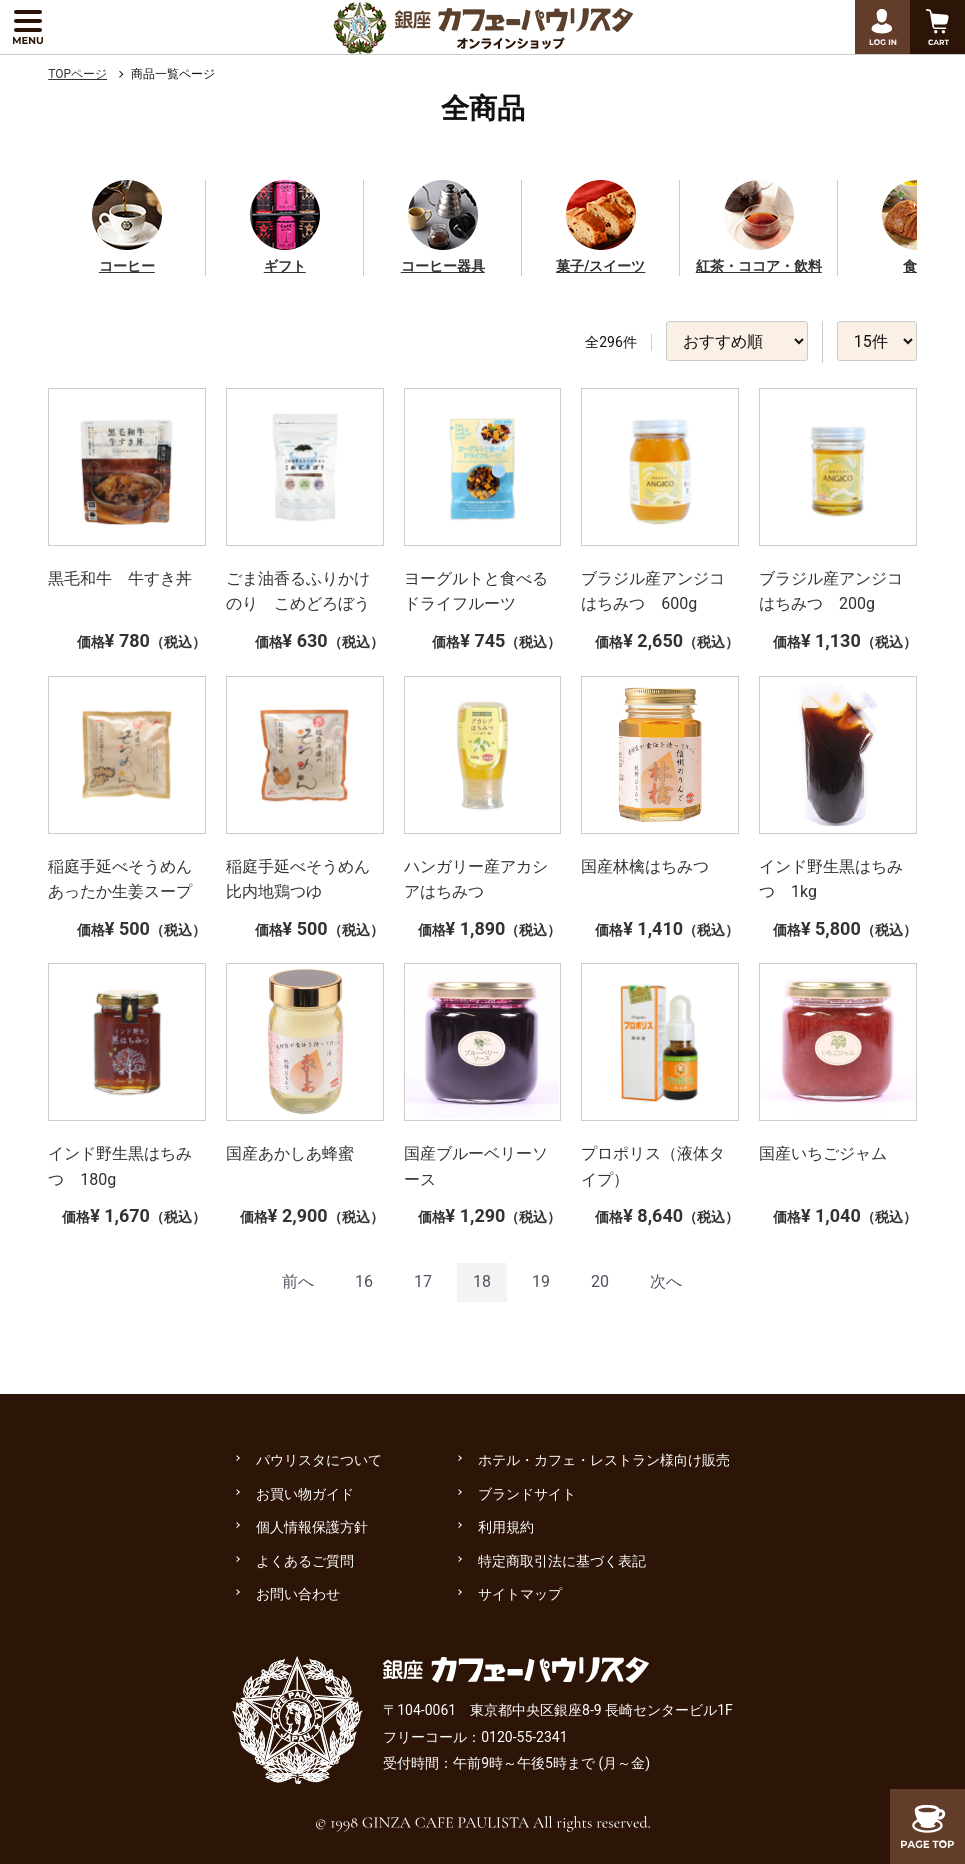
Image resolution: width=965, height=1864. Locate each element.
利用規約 (506, 1527)
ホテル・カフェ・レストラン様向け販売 (604, 1460)
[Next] (666, 1282)
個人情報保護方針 (312, 1527)
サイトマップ (520, 1594)
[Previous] (298, 1282)
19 (541, 1281)
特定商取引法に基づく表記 (562, 1561)
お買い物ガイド (305, 1494)
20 (600, 1281)
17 (423, 1281)
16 (364, 1281)
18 (482, 1281)
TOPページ (77, 74)
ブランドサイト (527, 1494)
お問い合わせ (298, 1594)
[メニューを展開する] (27, 27)
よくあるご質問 (305, 1561)
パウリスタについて (319, 1460)
